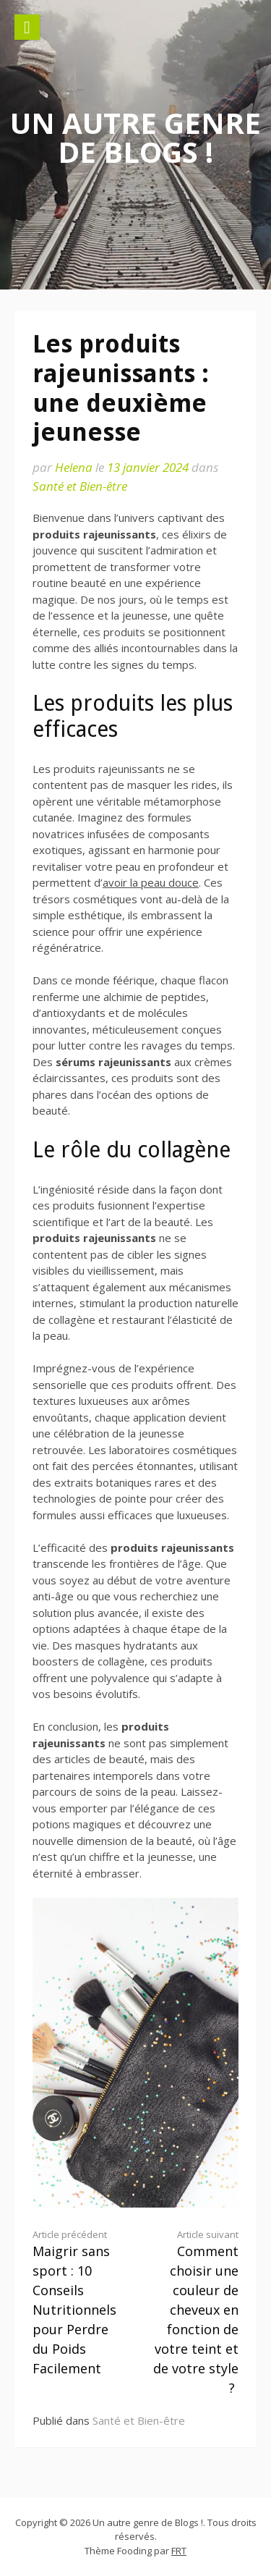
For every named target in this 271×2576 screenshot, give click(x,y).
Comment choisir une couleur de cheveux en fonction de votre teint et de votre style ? (192, 2312)
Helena (74, 467)
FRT (178, 2550)
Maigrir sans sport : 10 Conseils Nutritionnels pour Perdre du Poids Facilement (79, 2303)
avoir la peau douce (151, 882)
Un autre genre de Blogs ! (135, 137)
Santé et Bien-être (80, 486)
